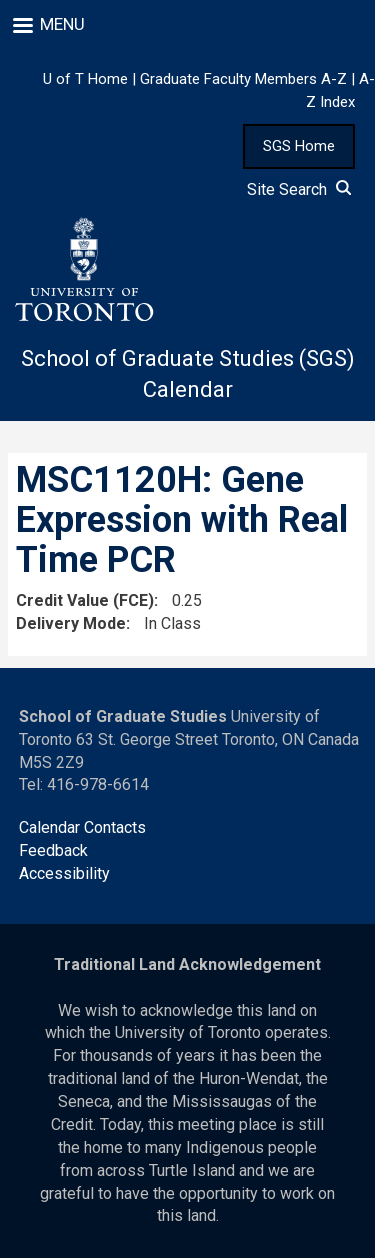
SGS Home (299, 146)
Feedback (53, 850)
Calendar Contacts (82, 827)
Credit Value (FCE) (85, 600)
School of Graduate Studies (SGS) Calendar (188, 374)
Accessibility (64, 873)
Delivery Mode (71, 623)
